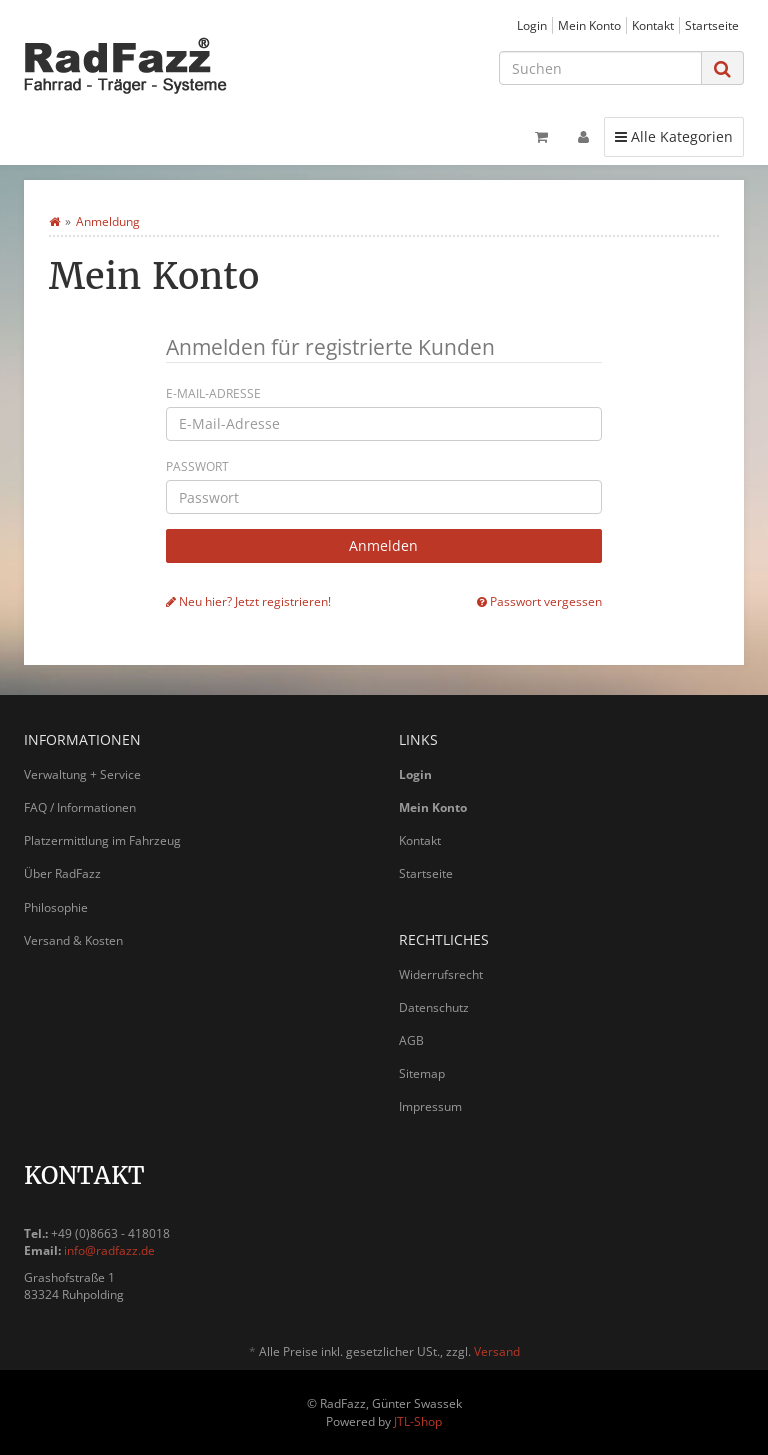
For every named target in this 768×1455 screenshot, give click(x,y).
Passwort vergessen (539, 601)
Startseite (712, 25)
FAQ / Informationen (80, 807)
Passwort (197, 466)
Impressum (430, 1106)
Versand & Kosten (73, 940)
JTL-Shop (418, 1421)
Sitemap (422, 1073)
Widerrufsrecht (441, 974)
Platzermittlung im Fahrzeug (102, 840)
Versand (497, 1351)
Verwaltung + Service (82, 774)
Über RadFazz (62, 873)
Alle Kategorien (673, 136)
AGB (411, 1040)
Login (532, 25)
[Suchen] (600, 68)
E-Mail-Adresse (213, 393)
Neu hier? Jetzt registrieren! (248, 601)
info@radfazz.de (109, 1250)
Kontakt (653, 25)
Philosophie (56, 907)
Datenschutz (434, 1007)
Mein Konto (589, 25)
